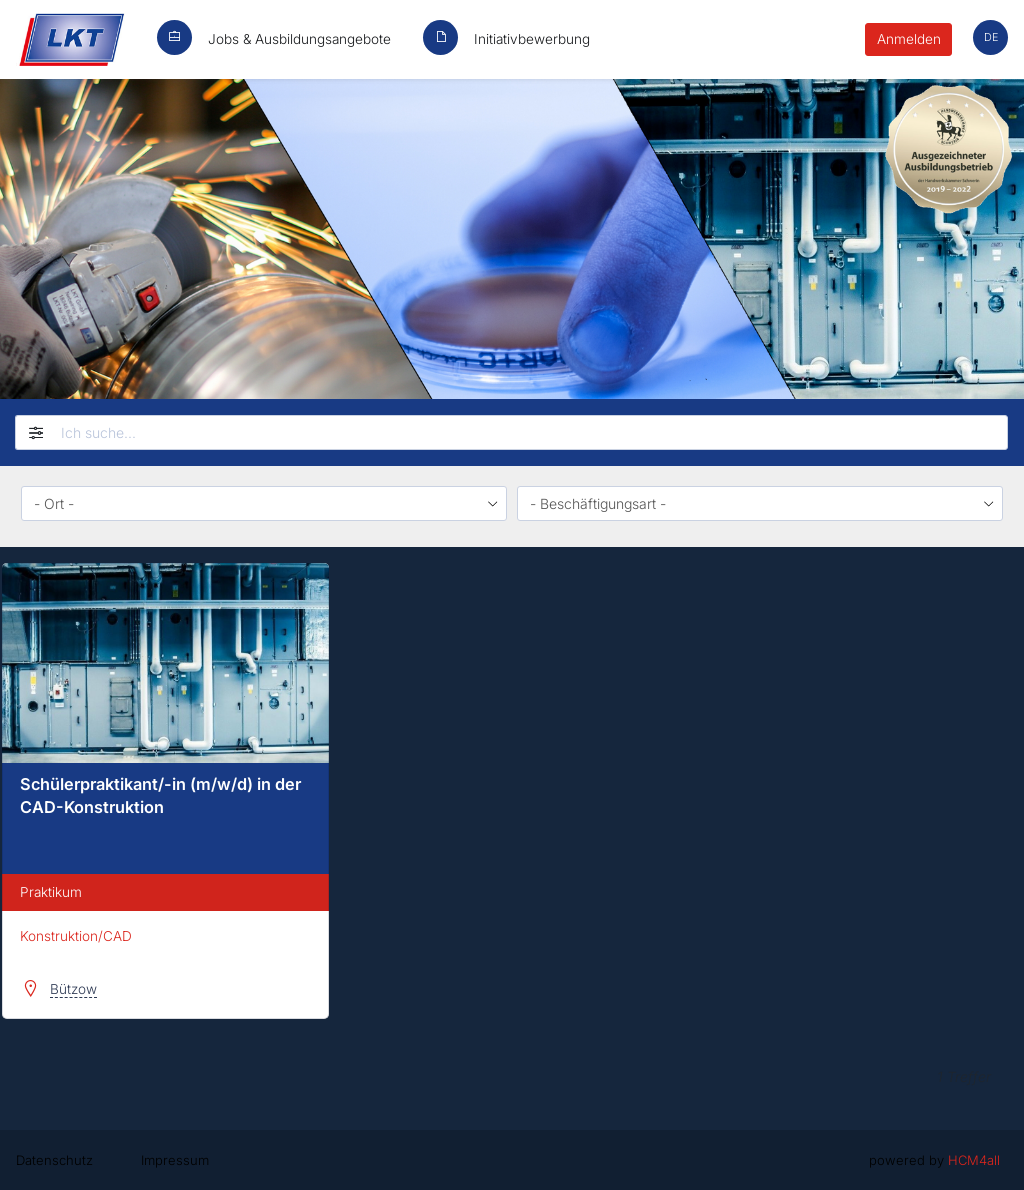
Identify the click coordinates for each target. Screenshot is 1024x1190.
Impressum (175, 1160)
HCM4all (974, 1160)
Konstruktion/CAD (76, 936)
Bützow (73, 989)
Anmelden (909, 39)
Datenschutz (54, 1160)
